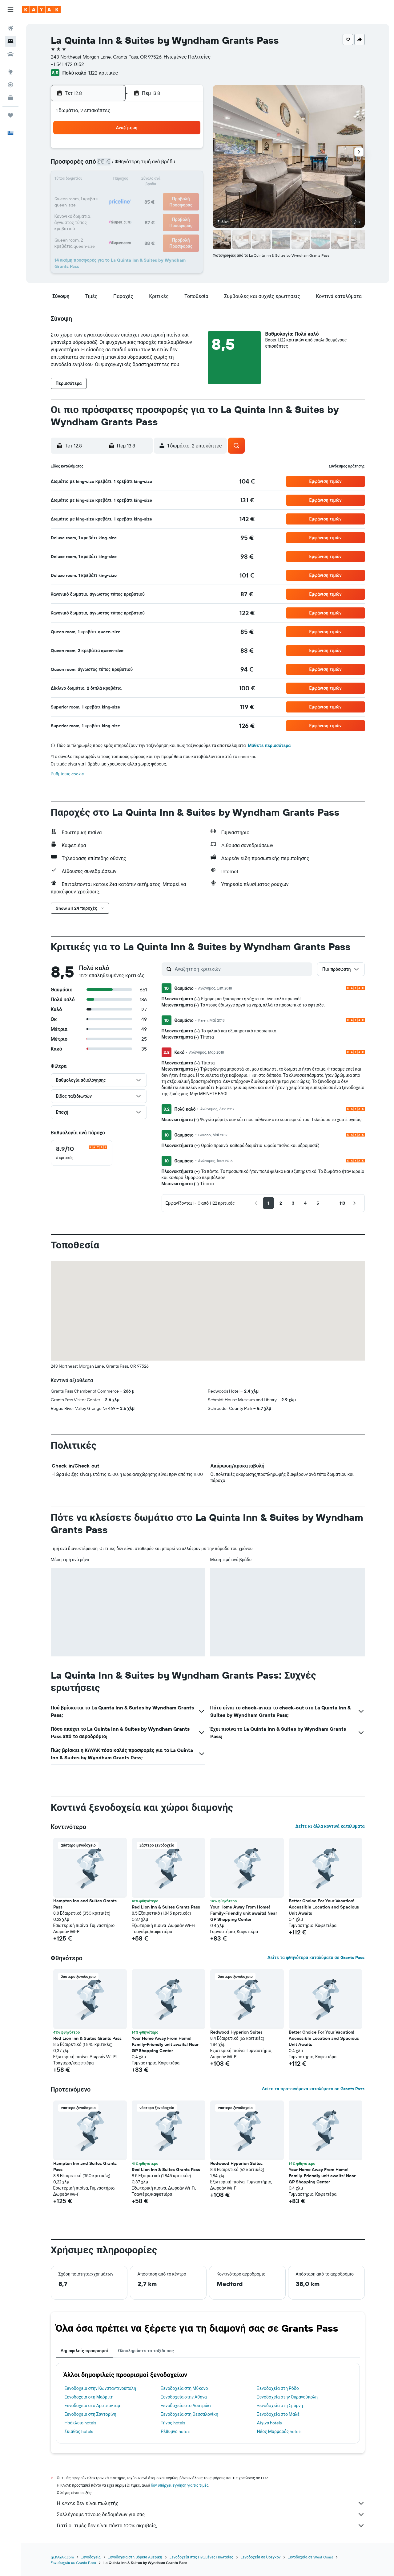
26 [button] (128, 209)
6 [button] (142, 165)
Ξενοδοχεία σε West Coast (310, 2557)
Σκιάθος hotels (79, 2431)
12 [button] (128, 180)
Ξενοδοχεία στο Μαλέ (278, 2414)
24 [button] (98, 209)
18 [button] (113, 195)
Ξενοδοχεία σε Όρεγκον (261, 2557)
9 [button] (187, 165)
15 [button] (172, 180)
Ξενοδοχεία (91, 2557)
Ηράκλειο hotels (80, 2423)
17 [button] (98, 195)
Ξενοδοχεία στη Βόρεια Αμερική (135, 2557)
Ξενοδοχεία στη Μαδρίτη (89, 2397)
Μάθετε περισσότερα (269, 745)
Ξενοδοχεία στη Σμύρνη (280, 2405)
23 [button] (187, 195)
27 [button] (142, 209)
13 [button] (142, 180)
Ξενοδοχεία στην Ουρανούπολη (287, 2397)
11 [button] (113, 180)
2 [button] (187, 150)
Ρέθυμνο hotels (175, 2431)
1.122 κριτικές (103, 73)
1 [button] (172, 150)
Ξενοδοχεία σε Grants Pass (73, 2562)
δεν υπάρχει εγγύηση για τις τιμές (180, 2485)
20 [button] (142, 195)
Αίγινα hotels (269, 2423)
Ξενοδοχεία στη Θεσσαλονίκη (189, 2414)
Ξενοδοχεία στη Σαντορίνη (90, 2414)
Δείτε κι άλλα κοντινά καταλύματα (329, 1826)
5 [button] (128, 165)
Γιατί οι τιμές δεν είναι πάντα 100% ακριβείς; (211, 2525)
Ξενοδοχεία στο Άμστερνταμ (92, 2405)
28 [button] (157, 209)
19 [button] (128, 195)
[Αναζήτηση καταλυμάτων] (10, 41)
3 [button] (98, 165)
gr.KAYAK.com (62, 2557)
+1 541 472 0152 (67, 64)
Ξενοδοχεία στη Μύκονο (184, 2388)
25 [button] (113, 209)
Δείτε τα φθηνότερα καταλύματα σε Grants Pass (315, 1957)
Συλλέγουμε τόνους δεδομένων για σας (211, 2514)
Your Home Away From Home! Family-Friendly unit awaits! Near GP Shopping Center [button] (243, 1913)
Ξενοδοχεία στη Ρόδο (278, 2388)
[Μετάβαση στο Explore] (10, 72)
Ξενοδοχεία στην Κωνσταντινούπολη (100, 2388)
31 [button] (98, 224)
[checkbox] (81, 1153)
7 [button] (157, 165)
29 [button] (172, 209)
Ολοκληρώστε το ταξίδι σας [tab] (146, 2351)
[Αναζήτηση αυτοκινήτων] (10, 54)
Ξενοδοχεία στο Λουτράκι (186, 2405)
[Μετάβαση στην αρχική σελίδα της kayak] (41, 9)
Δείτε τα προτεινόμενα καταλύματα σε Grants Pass (313, 2089)
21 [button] (157, 195)
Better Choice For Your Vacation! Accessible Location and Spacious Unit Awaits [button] (324, 1907)
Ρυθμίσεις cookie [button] (67, 774)
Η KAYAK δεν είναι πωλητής (211, 2503)
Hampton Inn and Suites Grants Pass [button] (85, 1904)
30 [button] (187, 209)
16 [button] (187, 180)
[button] (10, 9)
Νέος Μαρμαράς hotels (279, 2431)
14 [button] (157, 180)
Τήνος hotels (173, 2423)
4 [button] (113, 165)
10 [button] (98, 180)
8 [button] (172, 165)
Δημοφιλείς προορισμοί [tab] (84, 2351)
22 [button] (172, 195)
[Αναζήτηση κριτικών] (242, 969)
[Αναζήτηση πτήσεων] (10, 28)
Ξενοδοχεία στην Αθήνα (184, 2397)
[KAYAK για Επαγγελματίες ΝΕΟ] (10, 98)
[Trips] (10, 115)
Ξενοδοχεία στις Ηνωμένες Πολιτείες (201, 2557)
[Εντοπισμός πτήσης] (10, 85)
